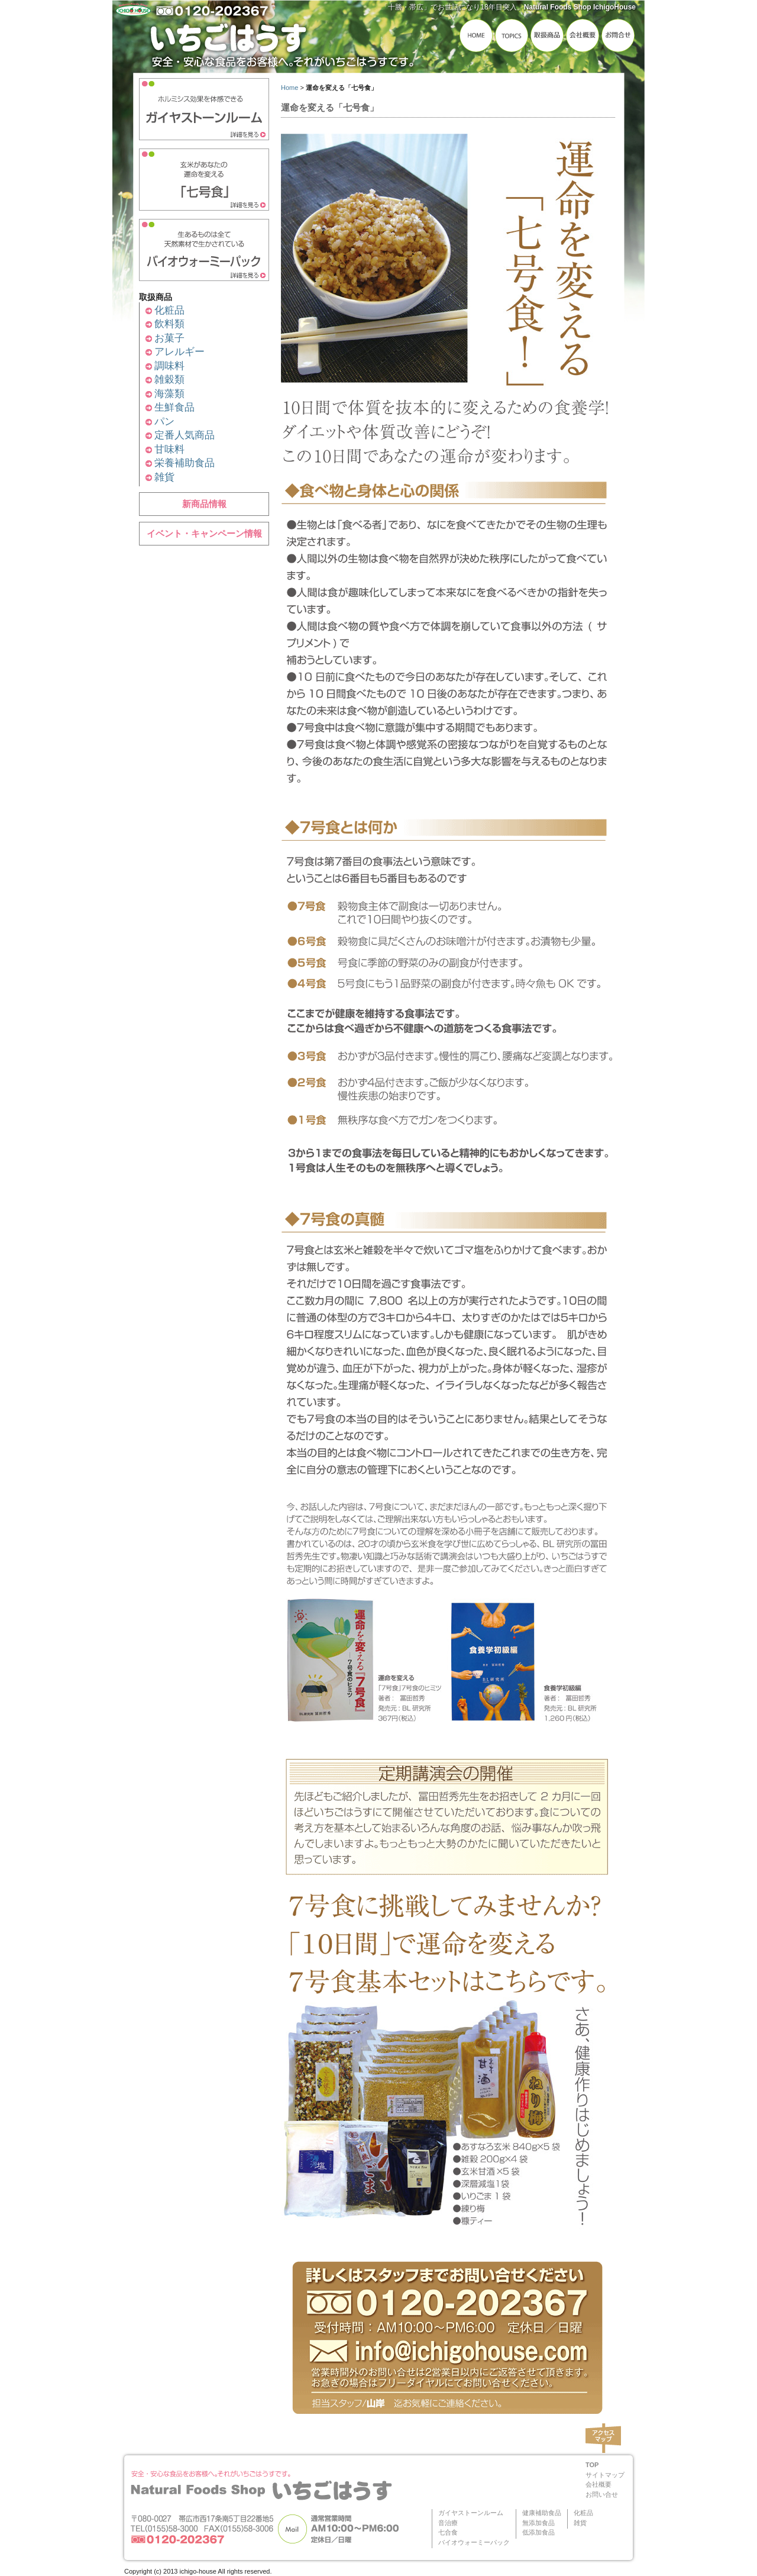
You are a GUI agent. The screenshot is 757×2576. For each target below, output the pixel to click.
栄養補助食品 (184, 463)
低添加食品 (538, 2532)
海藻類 (169, 393)
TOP (592, 2464)
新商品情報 (204, 504)
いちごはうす (284, 40)
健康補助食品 (541, 2512)
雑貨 (164, 477)
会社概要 (598, 2484)
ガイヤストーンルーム (470, 2512)
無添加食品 (538, 2522)
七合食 (448, 2532)
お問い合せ (601, 2494)
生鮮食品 (174, 407)
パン (164, 421)
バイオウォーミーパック (474, 2542)
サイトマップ (605, 2474)
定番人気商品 (184, 435)
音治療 (448, 2522)
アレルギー (179, 351)
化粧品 (169, 310)
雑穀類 (169, 379)
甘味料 (169, 449)
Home (289, 87)
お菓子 (169, 338)
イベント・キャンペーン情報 (204, 533)
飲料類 (169, 324)
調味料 (169, 366)
